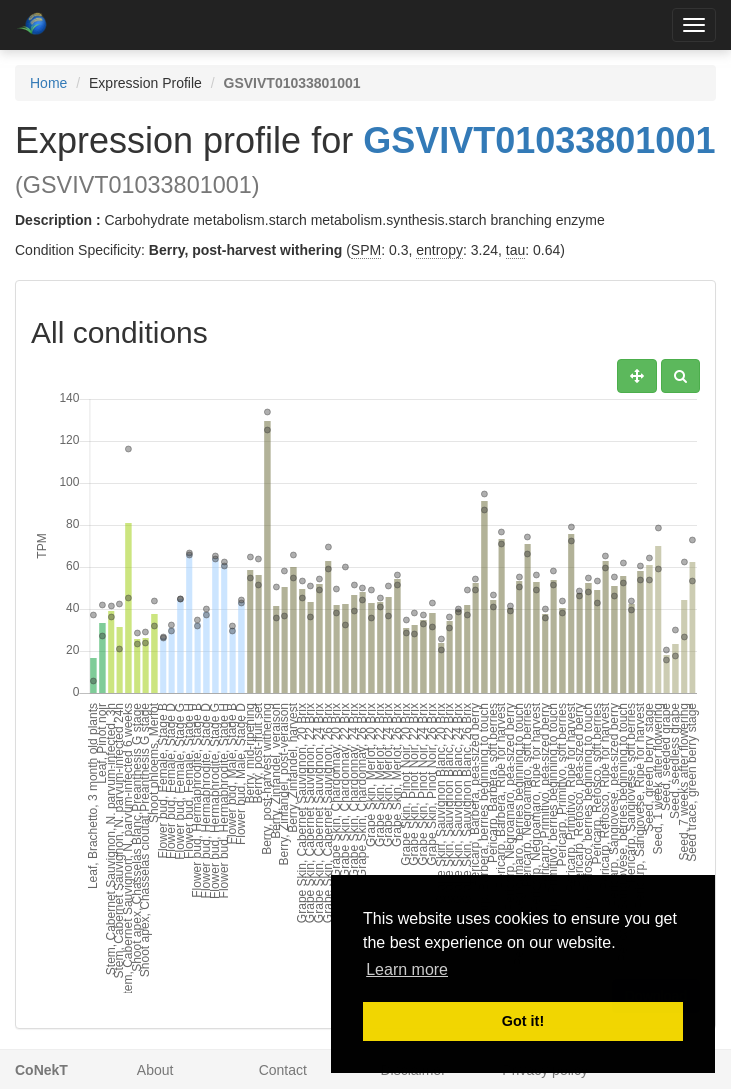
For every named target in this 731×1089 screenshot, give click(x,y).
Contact (283, 1070)
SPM (366, 250)
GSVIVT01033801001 (539, 140)
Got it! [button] (523, 1021)
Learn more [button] (407, 969)
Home (48, 83)
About (155, 1070)
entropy (439, 250)
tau (515, 250)
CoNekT (41, 1070)
